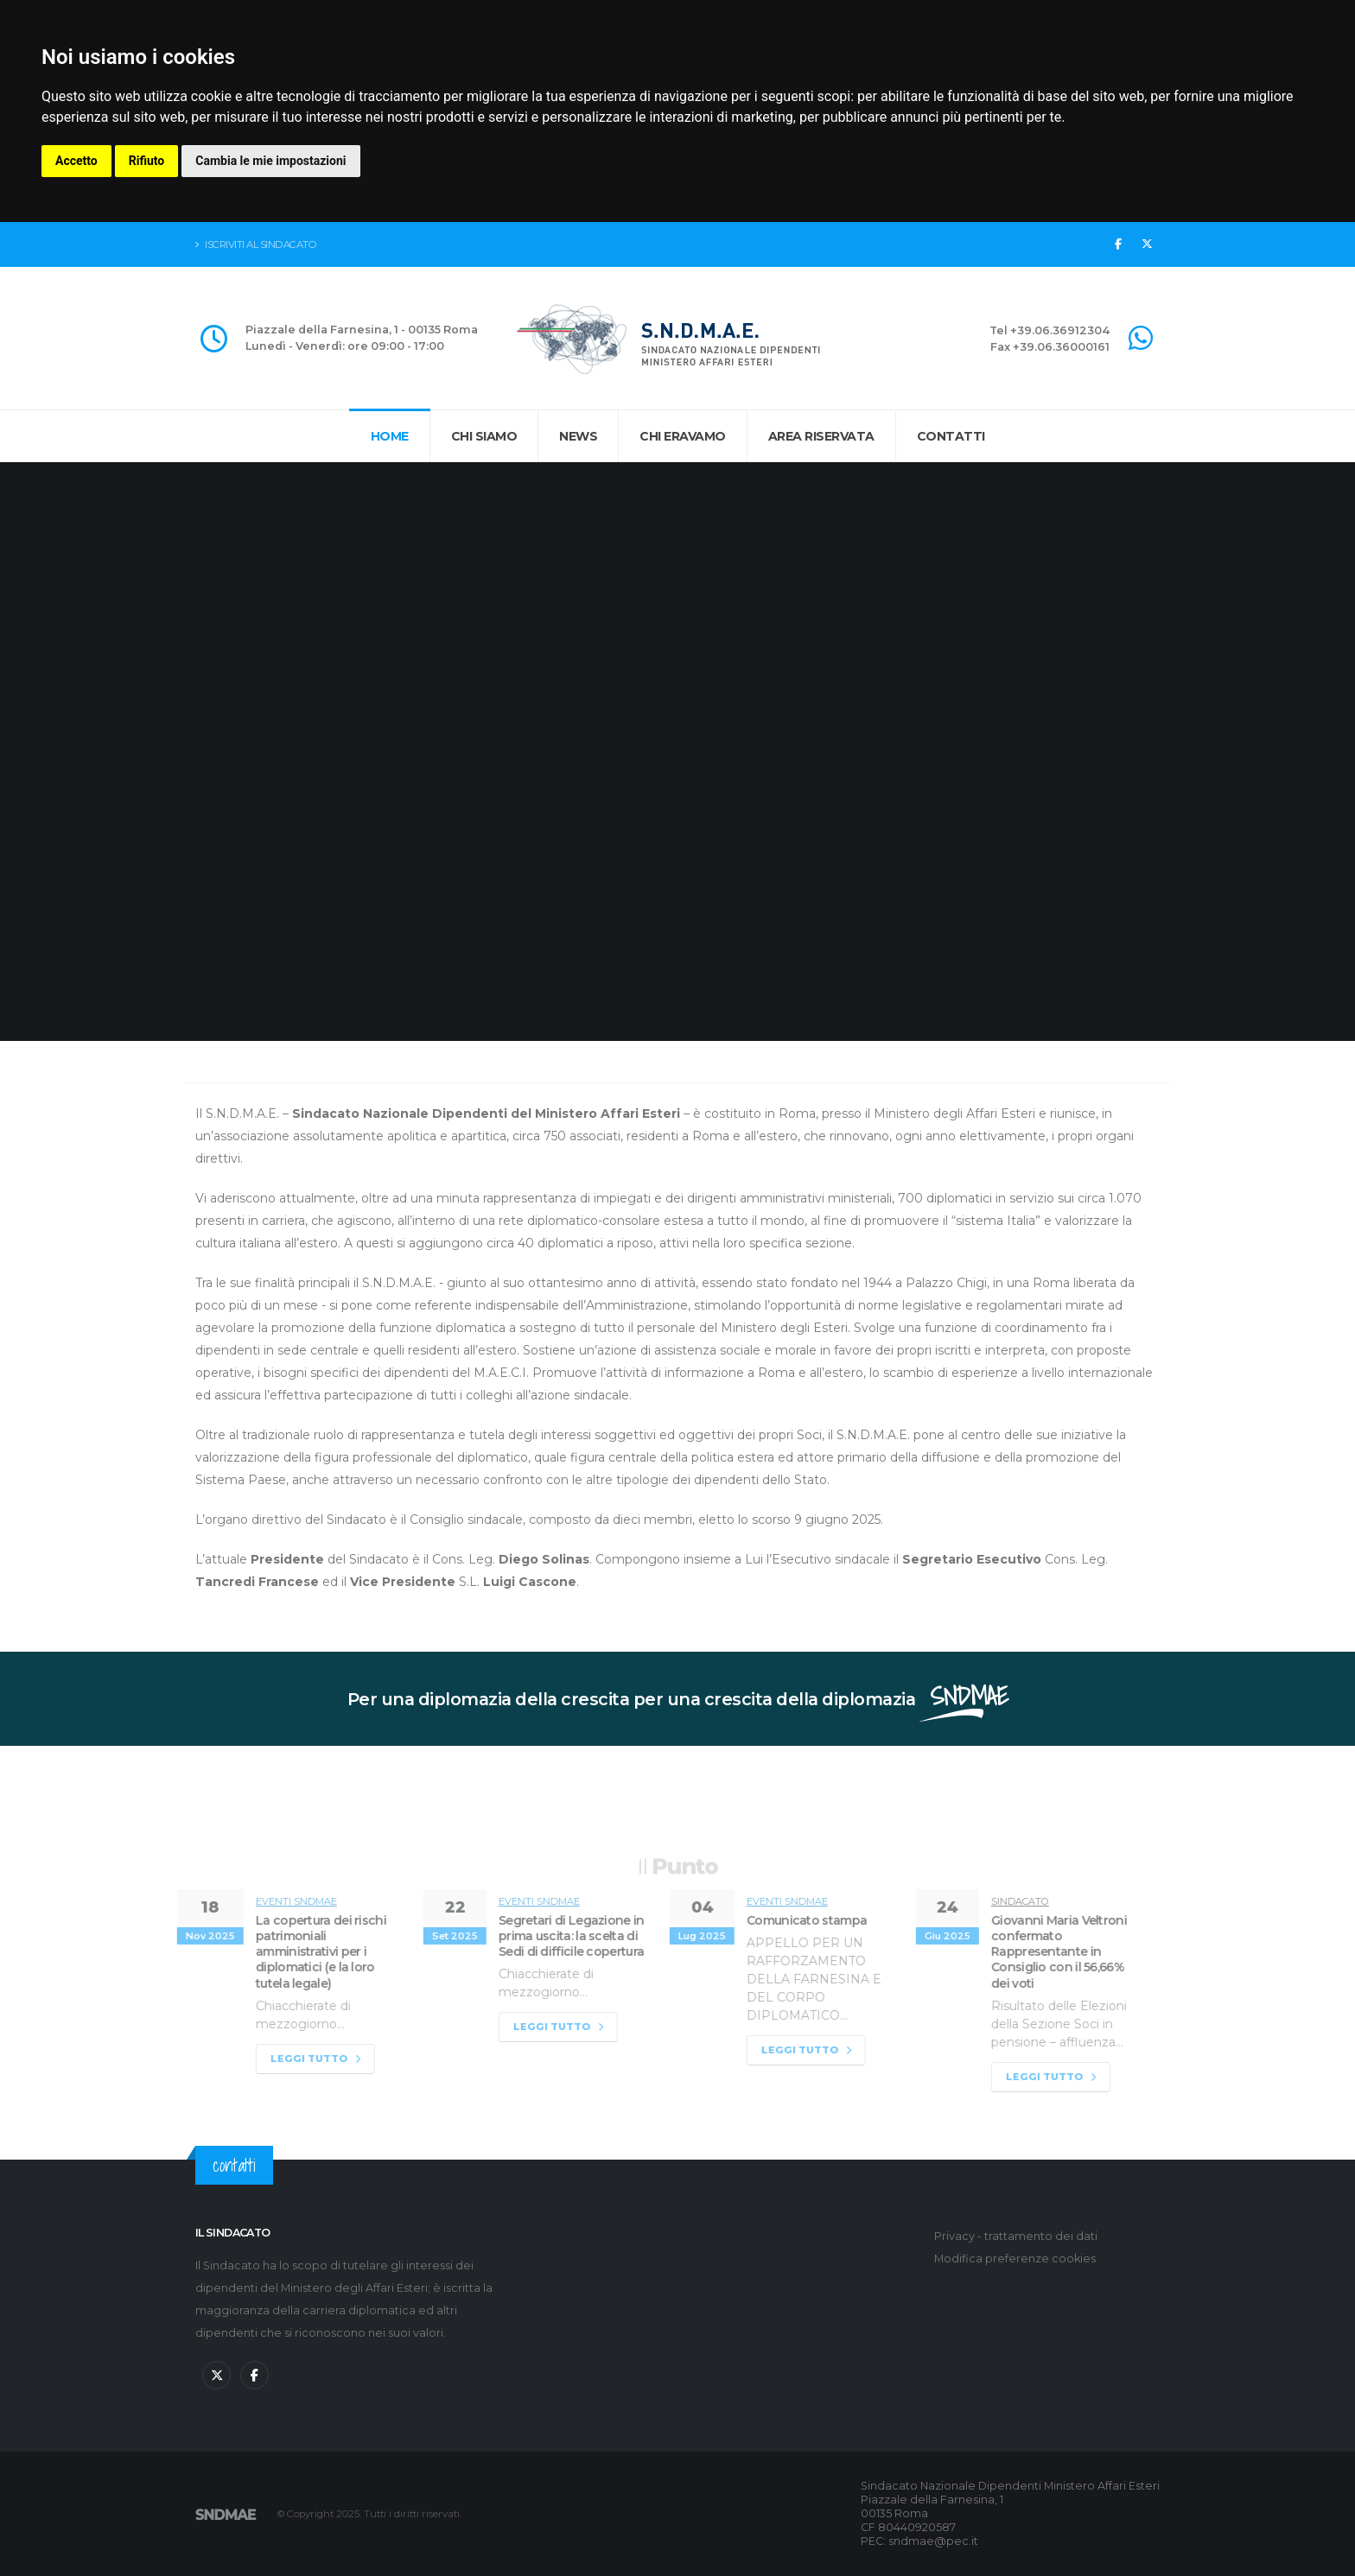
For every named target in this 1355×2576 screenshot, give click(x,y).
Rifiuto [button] (147, 161)
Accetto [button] (76, 161)
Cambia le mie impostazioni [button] (270, 161)
